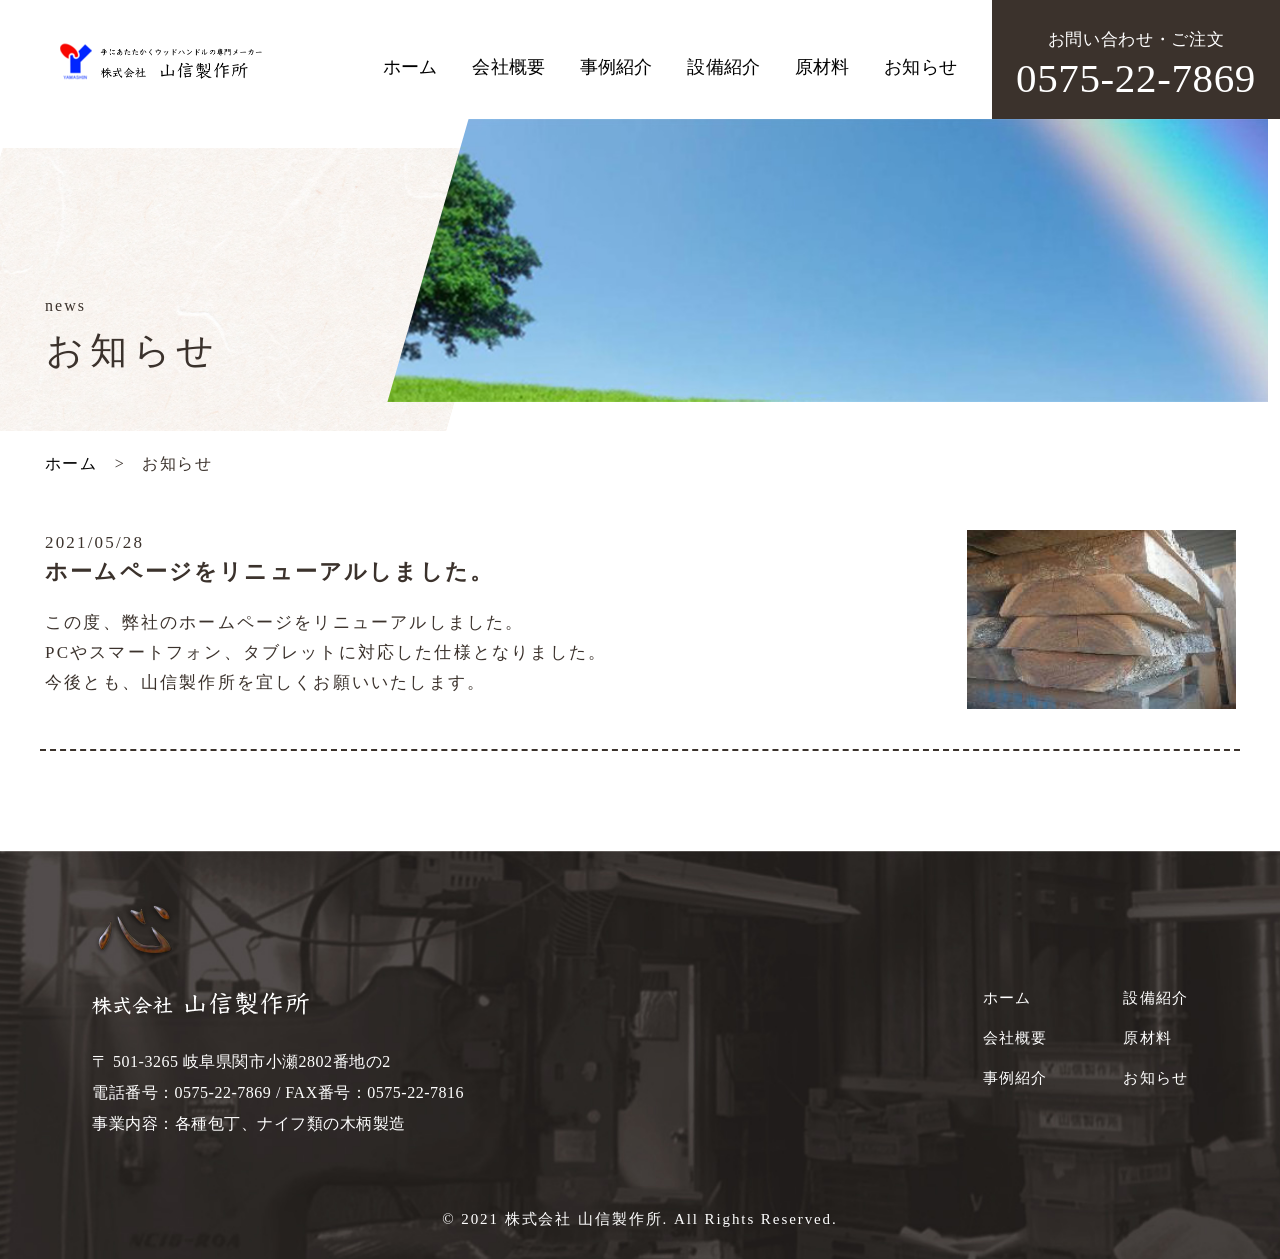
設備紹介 (723, 67)
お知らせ (920, 67)
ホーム (410, 67)
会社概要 (508, 67)
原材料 (822, 67)
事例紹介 (616, 67)
